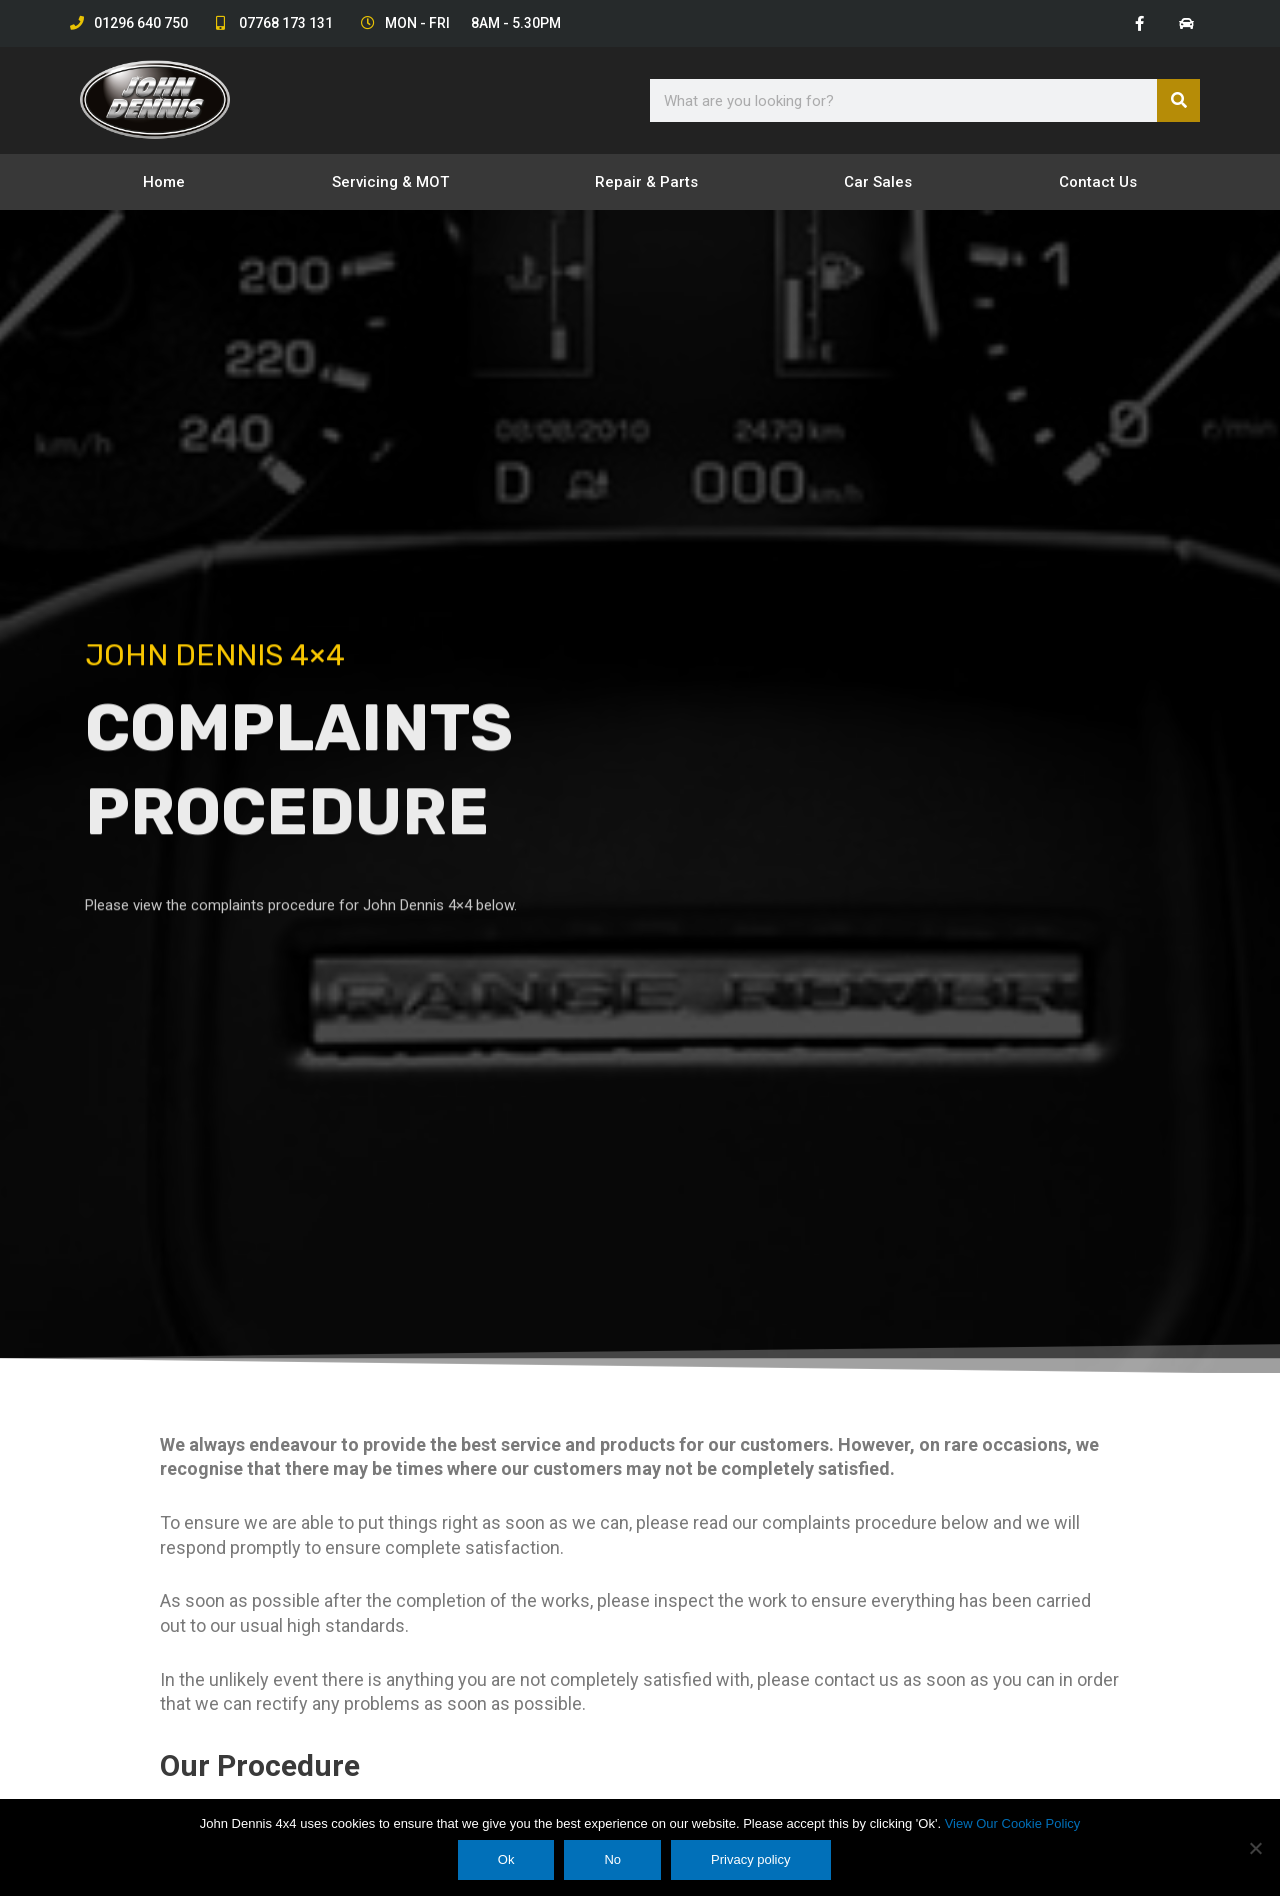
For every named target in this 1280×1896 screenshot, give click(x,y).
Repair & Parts (646, 183)
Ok (507, 1860)
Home (164, 183)
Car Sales (878, 183)
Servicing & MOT (390, 183)
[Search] (1178, 101)
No (613, 1860)
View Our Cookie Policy (1013, 1824)
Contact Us (1098, 183)
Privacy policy (751, 1860)
